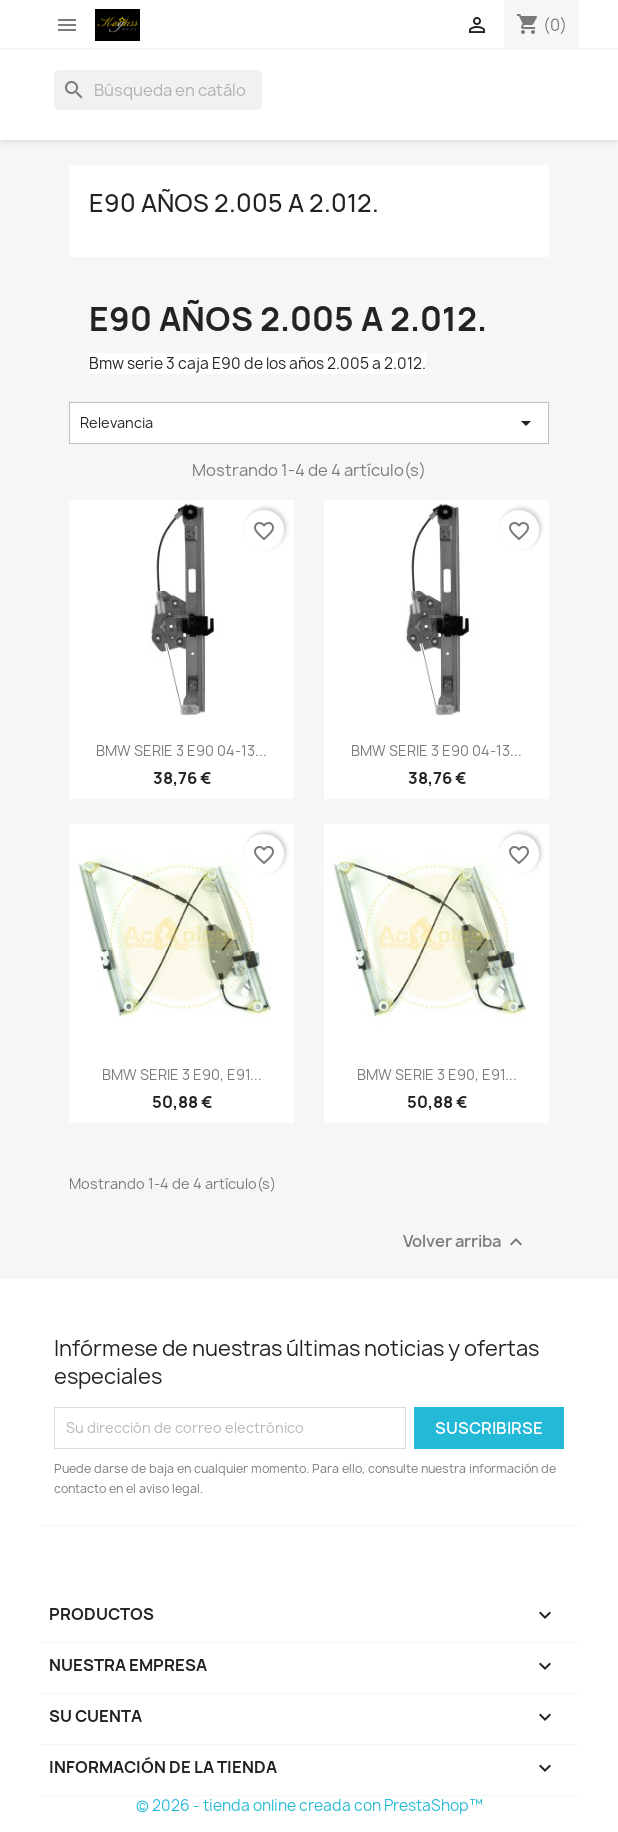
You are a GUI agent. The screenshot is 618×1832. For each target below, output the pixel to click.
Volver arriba (465, 1241)
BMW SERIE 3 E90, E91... (182, 1074)
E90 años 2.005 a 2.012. (234, 203)
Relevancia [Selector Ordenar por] (309, 423)
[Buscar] (158, 90)
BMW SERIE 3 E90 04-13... (181, 750)
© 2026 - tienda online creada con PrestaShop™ (309, 1805)
